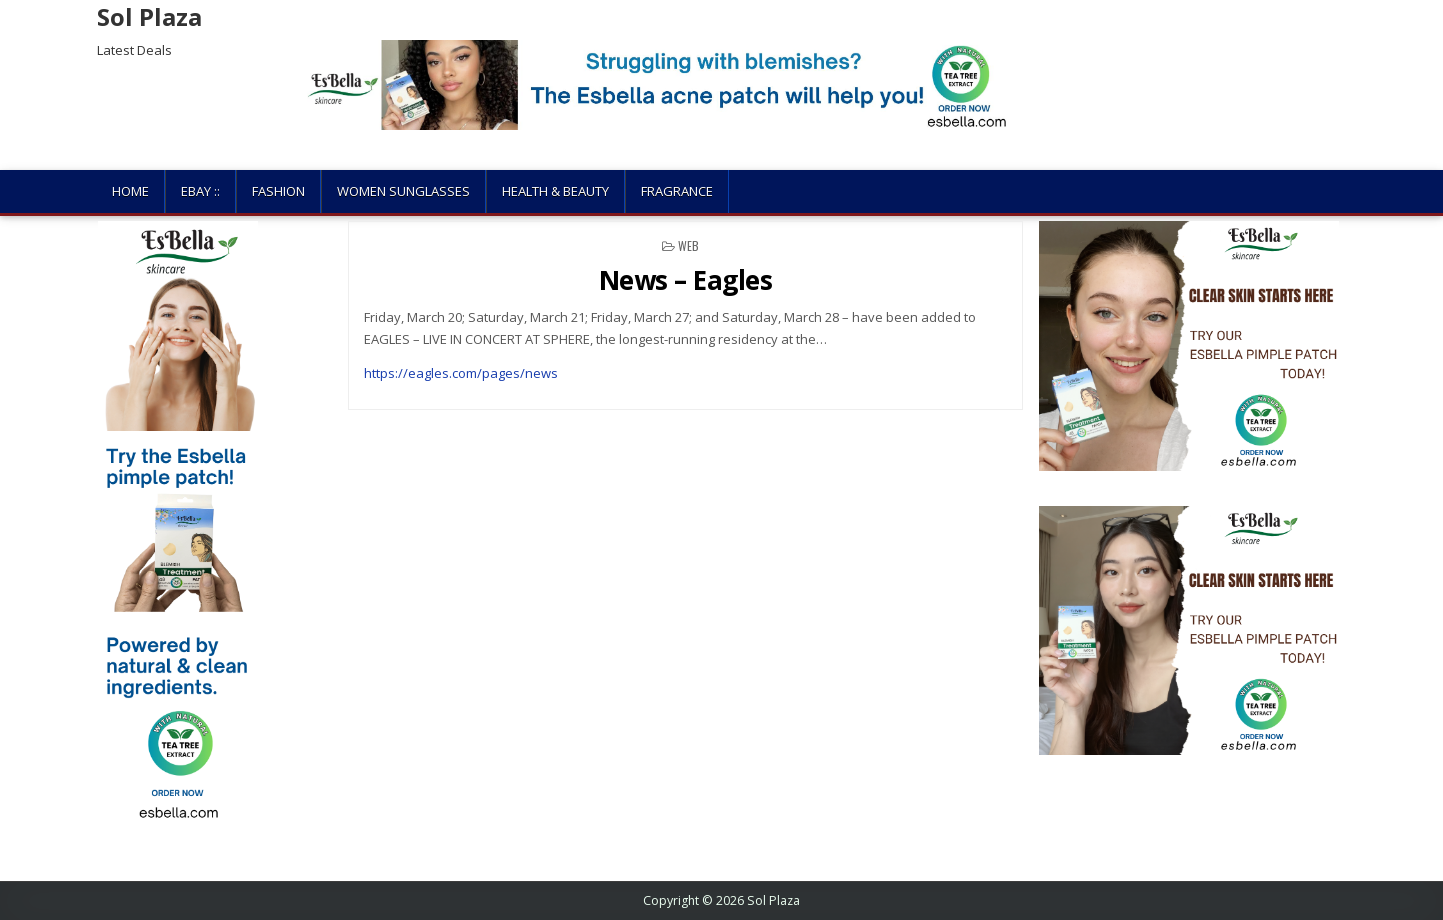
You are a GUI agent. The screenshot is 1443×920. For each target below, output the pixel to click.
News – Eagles (686, 280)
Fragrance (677, 191)
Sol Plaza (149, 16)
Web (688, 245)
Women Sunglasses (403, 191)
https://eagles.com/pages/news (461, 373)
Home (130, 191)
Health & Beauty (555, 191)
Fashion (278, 191)
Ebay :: (200, 191)
